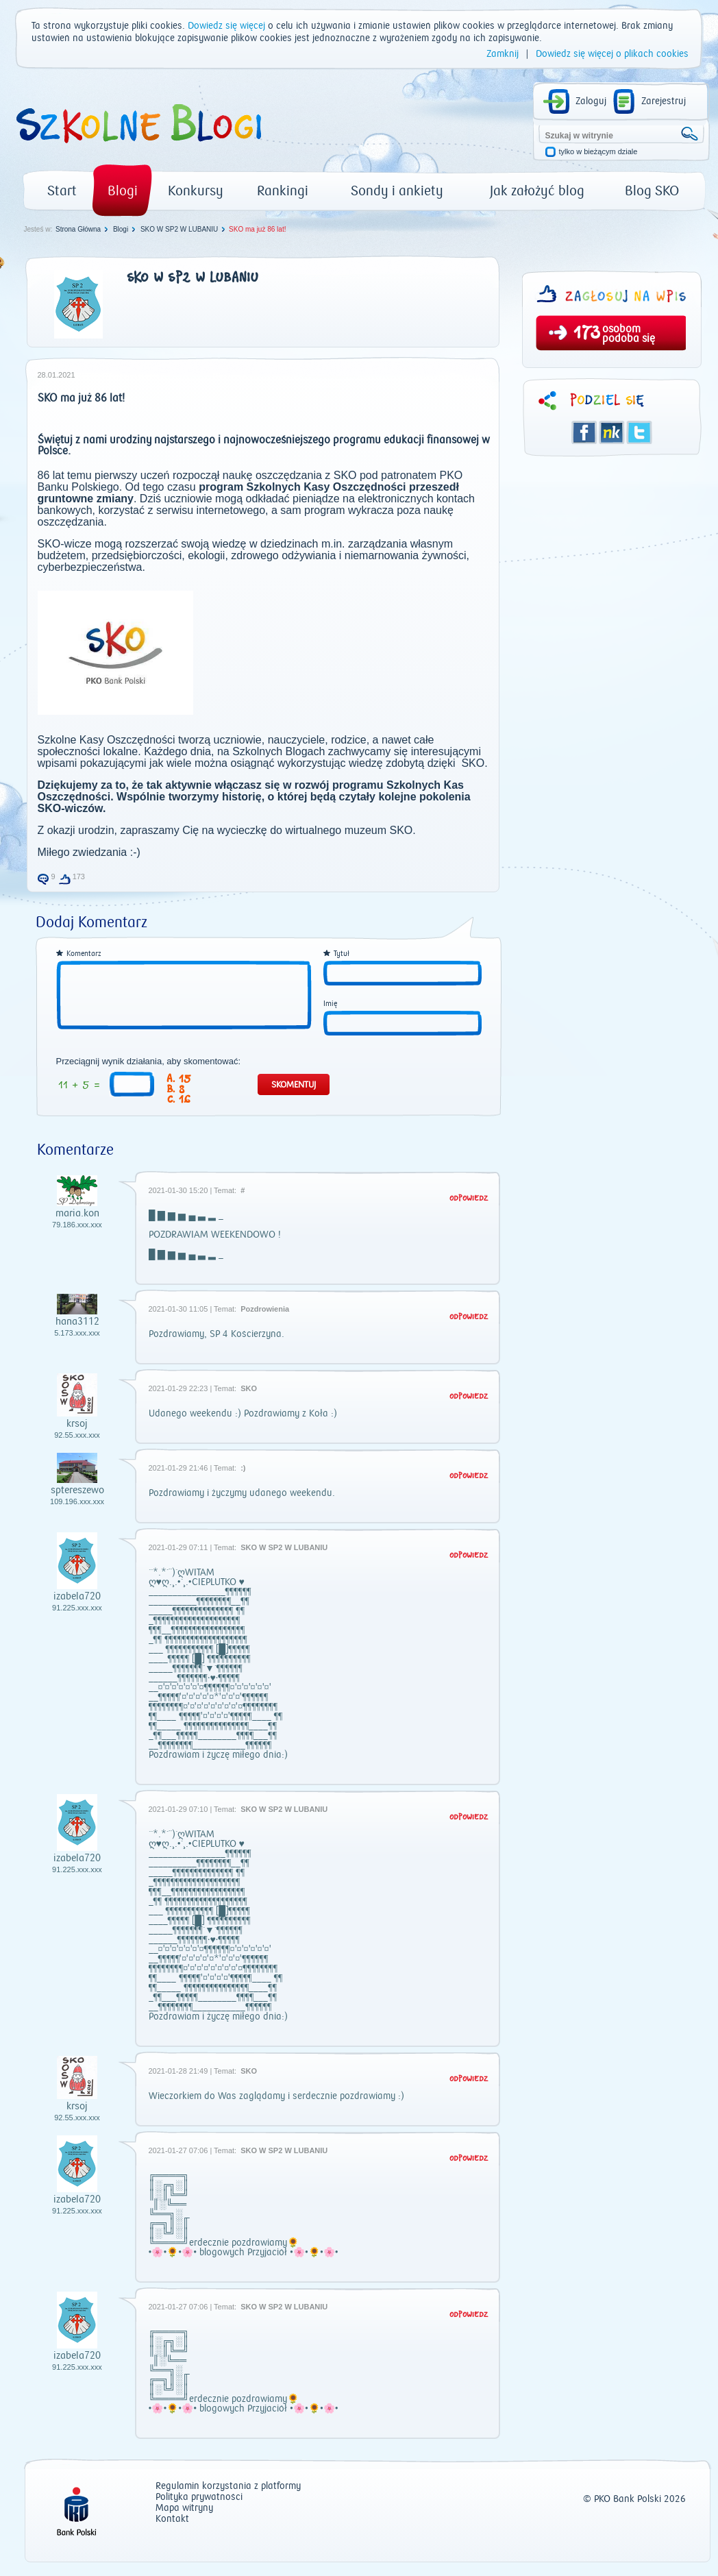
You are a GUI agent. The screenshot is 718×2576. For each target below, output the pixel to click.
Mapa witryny (184, 2508)
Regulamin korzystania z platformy (228, 2486)
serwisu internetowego (210, 510)
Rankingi (282, 191)
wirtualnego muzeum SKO (348, 830)
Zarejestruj (663, 101)
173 (586, 334)
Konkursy (195, 191)
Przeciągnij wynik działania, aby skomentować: (148, 1061)
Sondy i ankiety (397, 191)
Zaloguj (590, 101)
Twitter (639, 432)
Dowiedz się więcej (226, 26)
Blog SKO (652, 191)
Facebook (584, 432)
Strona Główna (78, 229)
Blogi (123, 191)
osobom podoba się (628, 334)
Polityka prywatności (199, 2497)
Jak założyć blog (537, 191)
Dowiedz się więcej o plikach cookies (612, 54)
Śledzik (612, 432)
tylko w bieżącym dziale (598, 152)
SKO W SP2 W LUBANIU (179, 229)
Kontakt (172, 2519)
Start (62, 191)
